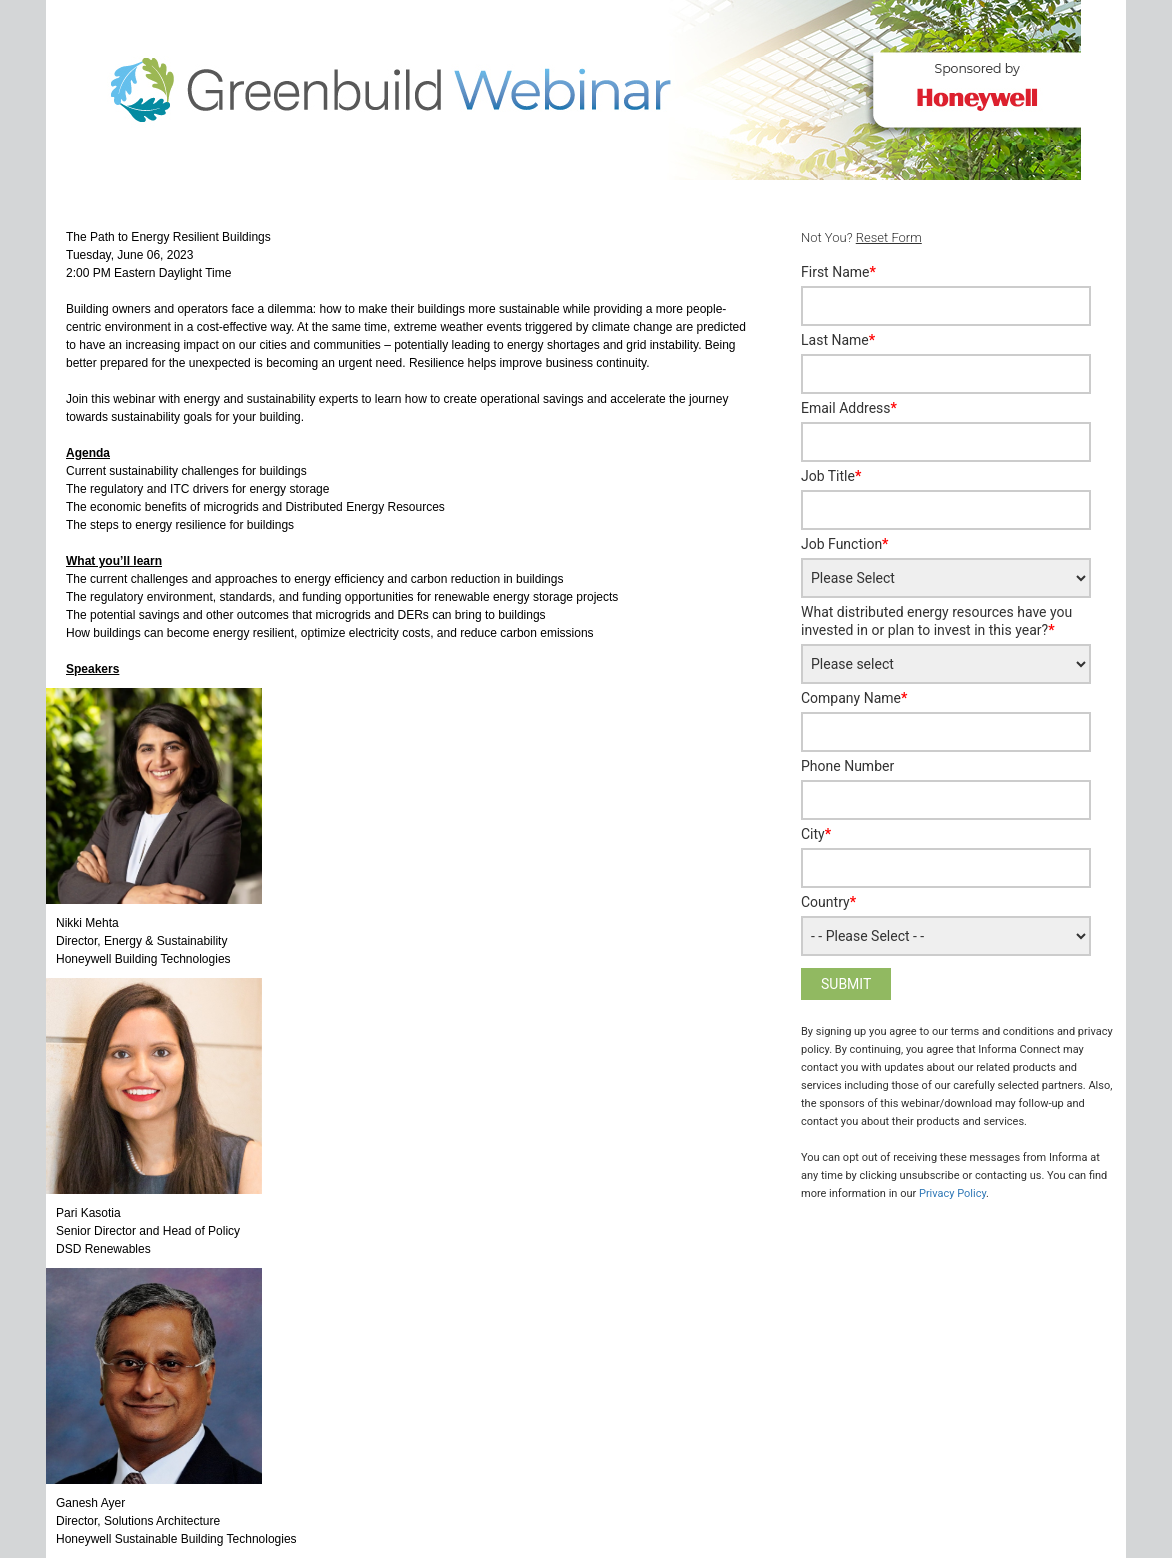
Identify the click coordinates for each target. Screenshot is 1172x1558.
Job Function (844, 544)
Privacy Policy (952, 1193)
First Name (838, 272)
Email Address (849, 408)
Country (828, 902)
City (816, 834)
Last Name (838, 340)
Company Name (854, 698)
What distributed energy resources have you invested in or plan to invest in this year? (936, 621)
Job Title (831, 476)
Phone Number (847, 766)
